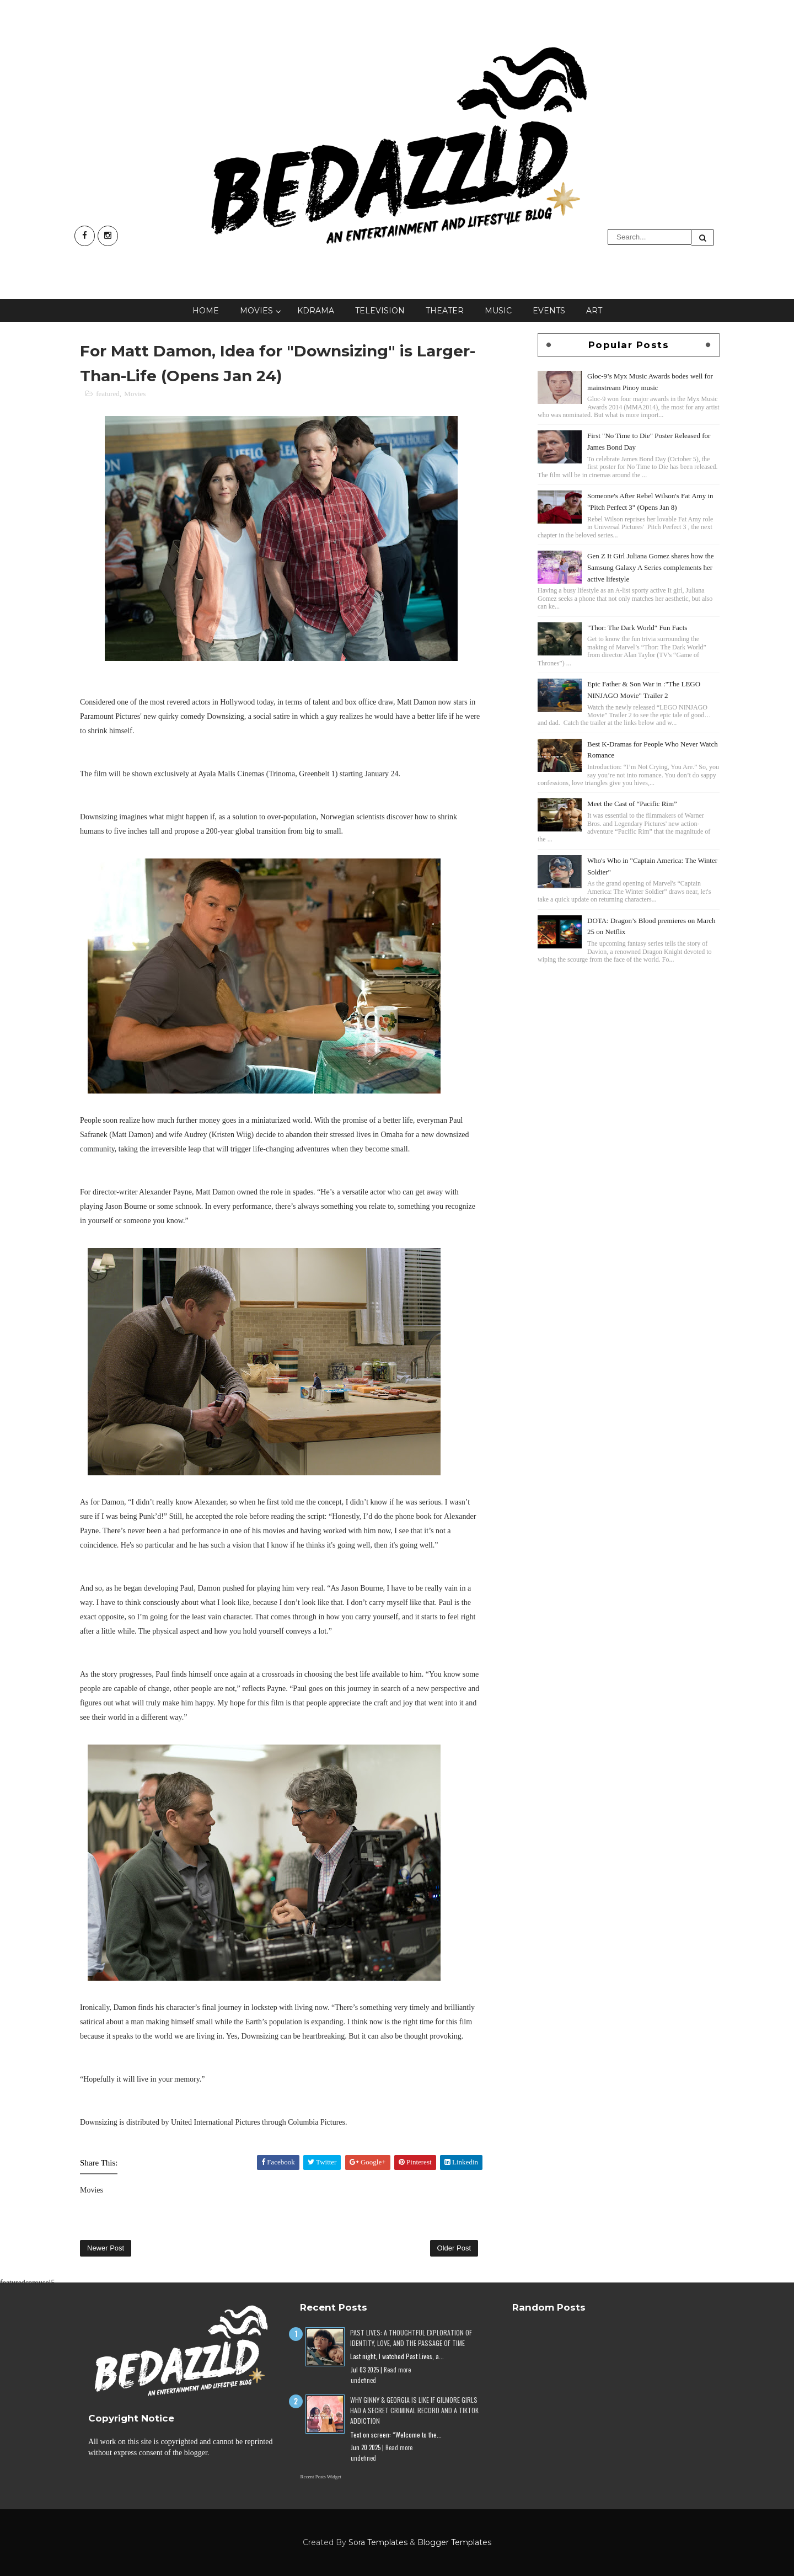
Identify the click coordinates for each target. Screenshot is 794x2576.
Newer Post (105, 2248)
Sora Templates (377, 2542)
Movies (256, 311)
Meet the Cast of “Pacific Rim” (632, 803)
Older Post (454, 2248)
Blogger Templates (454, 2542)
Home (205, 311)
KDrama (315, 311)
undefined (363, 2380)
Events (549, 311)
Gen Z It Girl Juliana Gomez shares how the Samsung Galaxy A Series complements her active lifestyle (650, 567)
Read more (397, 2369)
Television (380, 311)
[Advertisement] (629, 1043)
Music (498, 311)
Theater (445, 311)
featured (108, 394)
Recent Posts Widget (320, 2476)
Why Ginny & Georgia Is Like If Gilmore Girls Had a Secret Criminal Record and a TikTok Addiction (414, 2410)
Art (594, 311)
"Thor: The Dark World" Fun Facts (637, 627)
